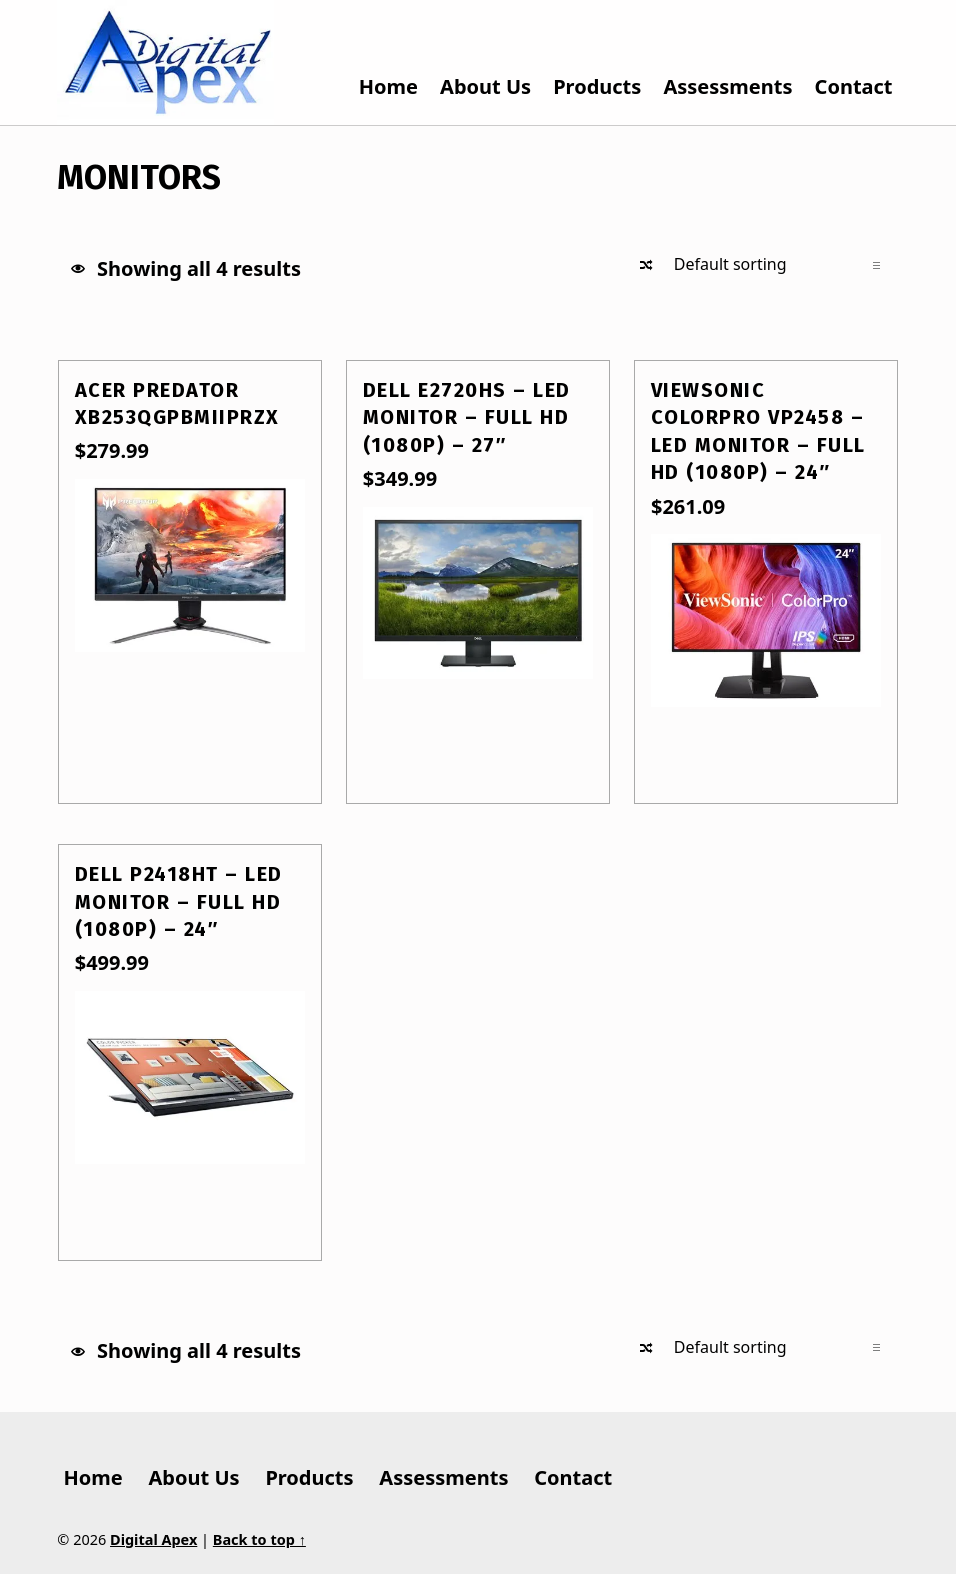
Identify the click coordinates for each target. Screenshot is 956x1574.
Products (597, 86)
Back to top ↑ (259, 1539)
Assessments (727, 86)
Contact (854, 86)
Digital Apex (153, 1539)
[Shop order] (776, 265)
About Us (485, 86)
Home (388, 86)
